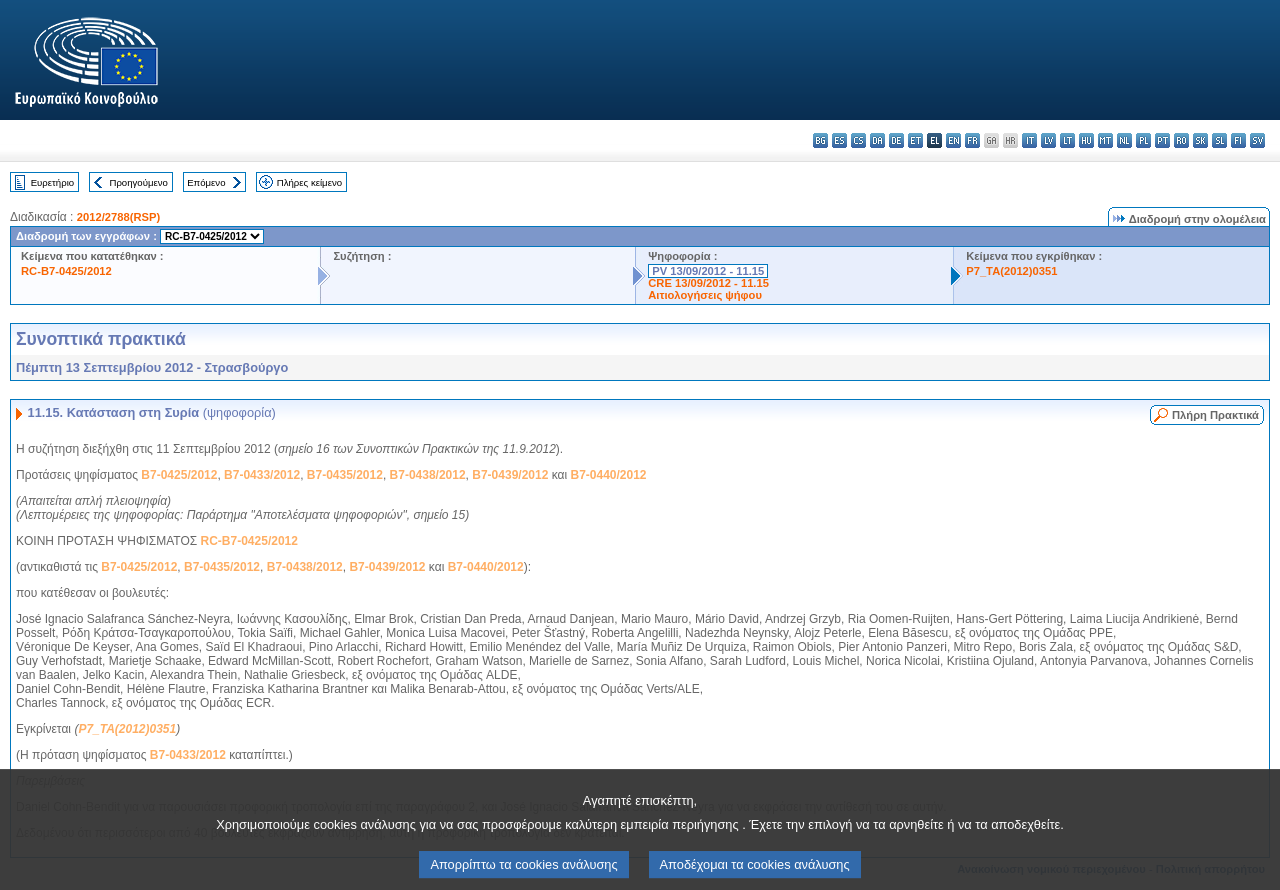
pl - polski (1143, 140)
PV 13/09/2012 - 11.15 (708, 271)
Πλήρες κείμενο (309, 182)
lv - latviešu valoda (1048, 140)
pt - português (1162, 140)
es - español (839, 140)
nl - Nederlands (1124, 140)
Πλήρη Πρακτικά (1215, 415)
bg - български (820, 140)
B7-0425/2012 (179, 475)
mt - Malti (1105, 140)
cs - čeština (858, 140)
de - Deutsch (896, 140)
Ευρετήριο (52, 182)
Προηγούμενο (138, 182)
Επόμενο (206, 182)
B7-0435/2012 (345, 475)
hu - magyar (1086, 140)
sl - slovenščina (1219, 140)
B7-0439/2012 (510, 475)
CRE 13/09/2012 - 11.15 (708, 283)
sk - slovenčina (1200, 140)
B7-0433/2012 (262, 475)
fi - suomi (1238, 140)
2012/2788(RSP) (118, 217)
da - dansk (877, 140)
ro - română (1181, 140)
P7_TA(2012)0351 (1011, 271)
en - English (953, 140)
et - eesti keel (915, 140)
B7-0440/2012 (608, 475)
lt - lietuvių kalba (1067, 140)
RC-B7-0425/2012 (66, 271)
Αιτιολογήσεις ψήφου (705, 295)
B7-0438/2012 (428, 475)
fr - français (972, 140)
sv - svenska (1257, 140)
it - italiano (1029, 140)
